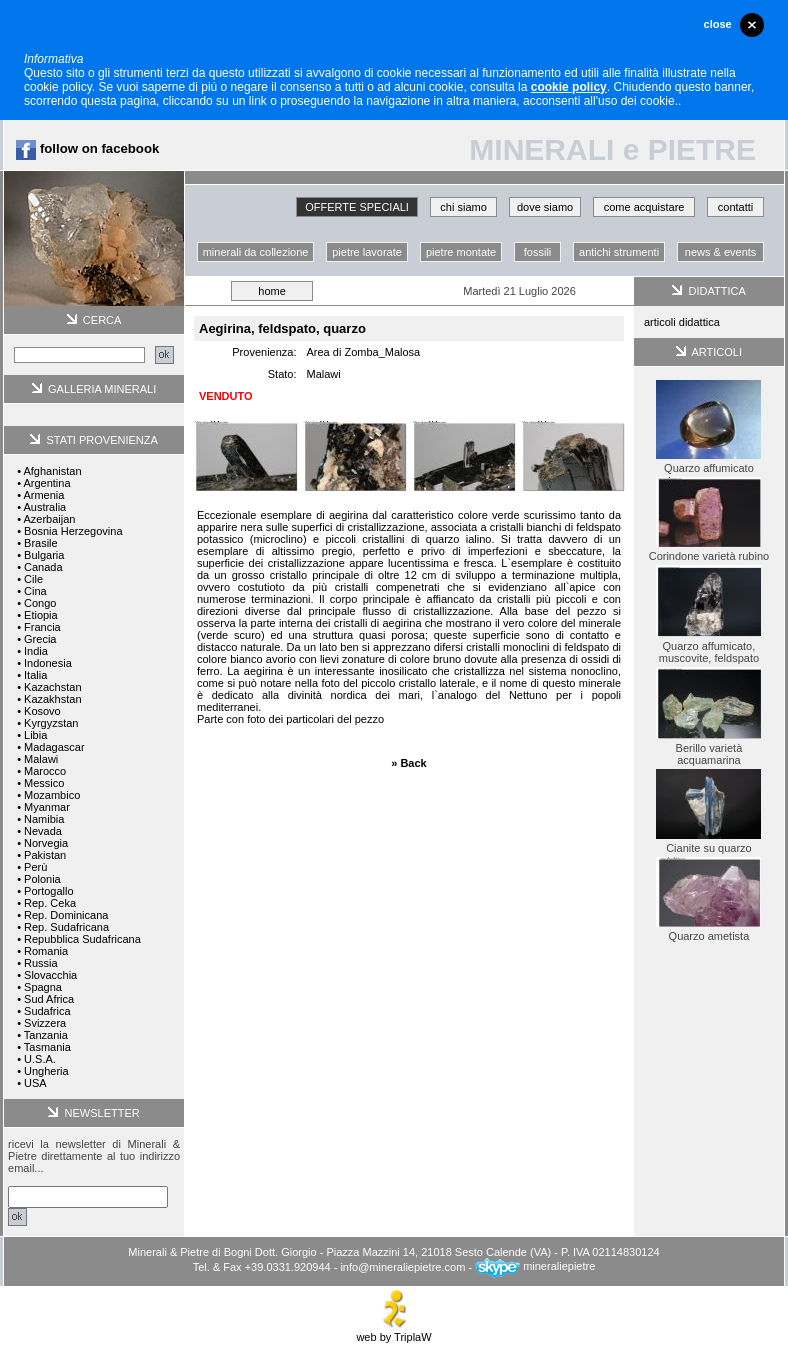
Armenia (43, 495)
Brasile (41, 543)
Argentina (46, 483)
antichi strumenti (619, 252)
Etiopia (41, 615)
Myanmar (47, 807)
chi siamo (463, 207)
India (36, 651)
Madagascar (54, 747)
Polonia (42, 879)
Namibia (44, 819)
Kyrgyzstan (51, 723)
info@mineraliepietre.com (402, 1266)
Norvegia (46, 843)
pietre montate (461, 252)
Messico (44, 783)
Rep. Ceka (50, 903)
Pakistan (45, 855)
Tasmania (47, 1047)
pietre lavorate (367, 252)
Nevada (43, 831)
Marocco (45, 771)
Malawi (41, 759)
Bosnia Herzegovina (73, 531)
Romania (46, 951)
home (272, 291)
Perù (35, 867)
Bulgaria (44, 555)
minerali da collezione (256, 252)
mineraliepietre (535, 1266)
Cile (33, 579)
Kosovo (42, 711)
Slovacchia (50, 975)
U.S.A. (40, 1059)
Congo (40, 603)
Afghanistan (52, 471)
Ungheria (46, 1071)
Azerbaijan (49, 519)
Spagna (43, 987)
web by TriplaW (393, 1332)
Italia (35, 675)
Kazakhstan (52, 699)
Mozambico (52, 795)
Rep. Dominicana (66, 915)
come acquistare (644, 207)
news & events (721, 252)
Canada (43, 567)
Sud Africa (49, 999)
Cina (35, 591)
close (718, 24)
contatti (735, 207)
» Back (408, 763)
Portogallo (49, 891)
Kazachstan (52, 687)
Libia (35, 735)
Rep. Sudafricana (66, 927)
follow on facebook (87, 148)
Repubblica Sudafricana (82, 939)
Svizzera (45, 1023)
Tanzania (46, 1035)
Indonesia (48, 663)
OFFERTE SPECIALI (357, 207)
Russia (41, 963)
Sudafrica (47, 1011)
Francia (42, 627)
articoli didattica (682, 322)
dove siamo (545, 207)
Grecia (40, 639)
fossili (538, 252)
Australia (44, 507)
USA (35, 1083)
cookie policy (569, 87)
